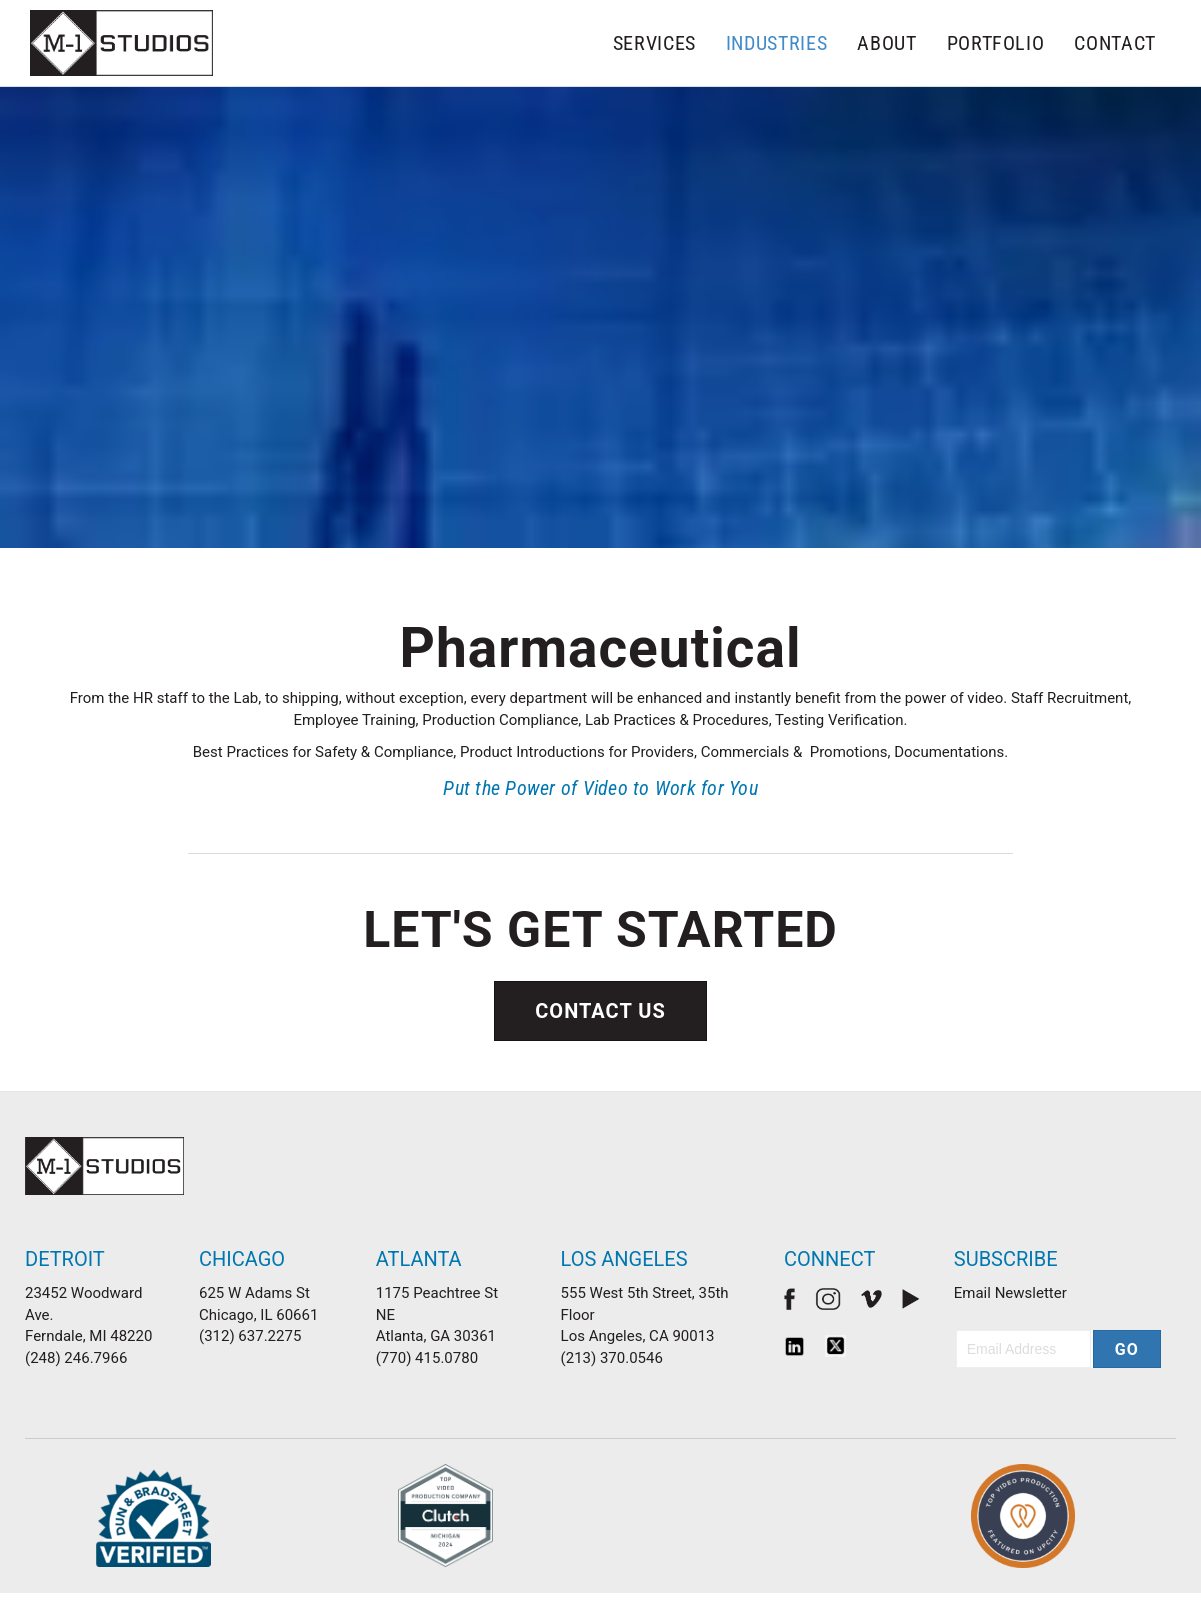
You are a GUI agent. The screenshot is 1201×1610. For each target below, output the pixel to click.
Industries (777, 43)
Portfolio (996, 43)
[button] (1127, 1349)
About (886, 43)
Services (654, 43)
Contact (1115, 43)
